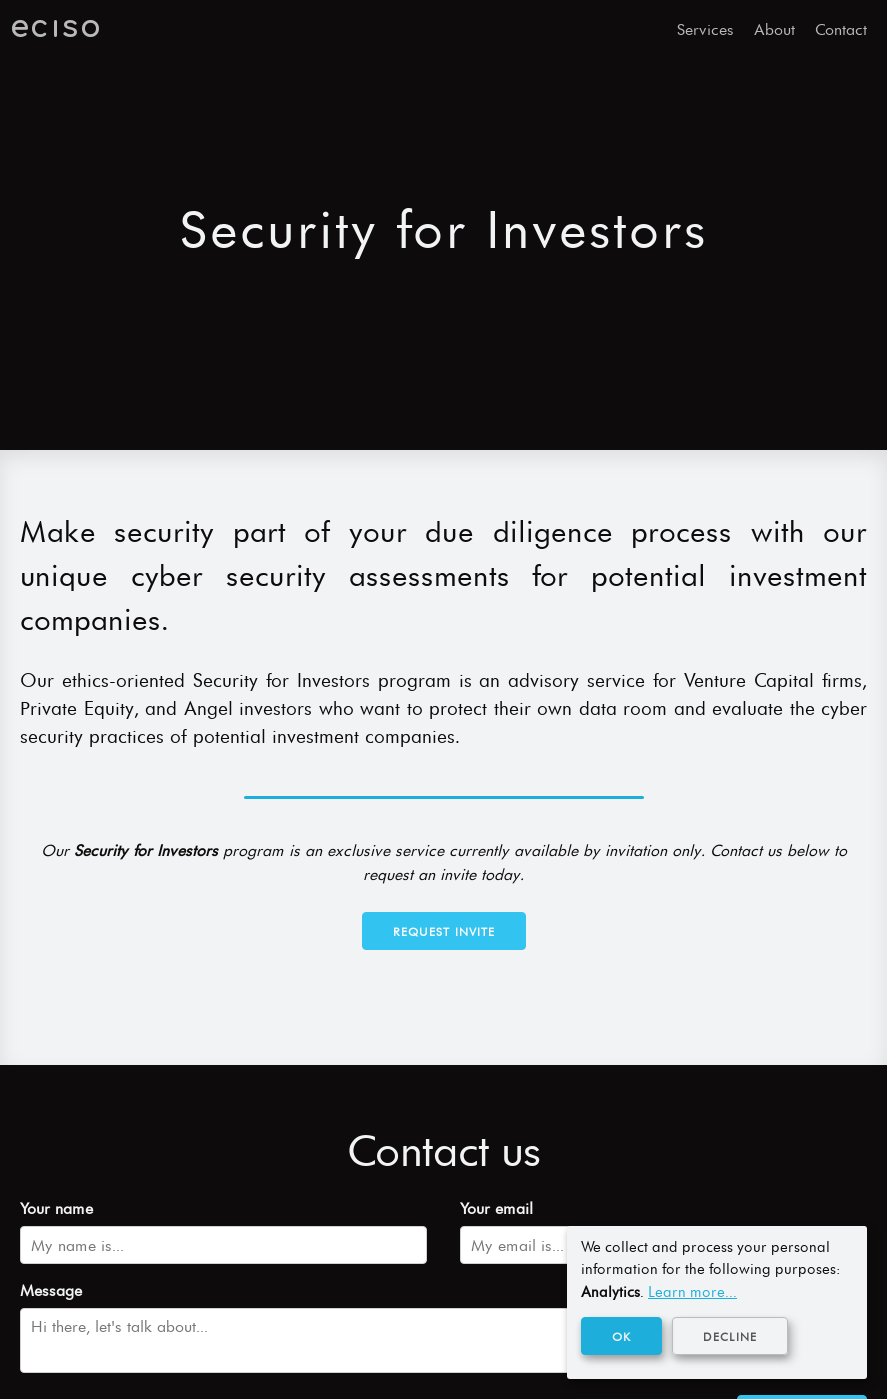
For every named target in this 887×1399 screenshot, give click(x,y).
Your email (496, 1208)
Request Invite (444, 932)
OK (621, 1337)
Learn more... (692, 1292)
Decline (730, 1337)
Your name (56, 1208)
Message (51, 1290)
